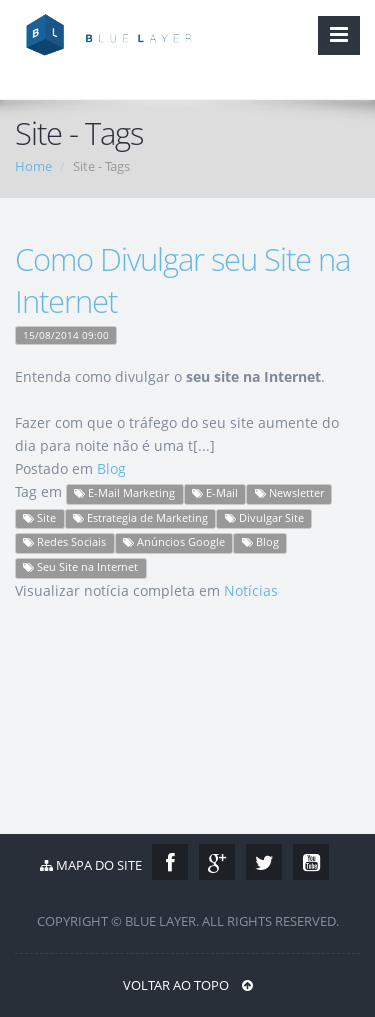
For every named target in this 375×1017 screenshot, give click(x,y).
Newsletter (289, 493)
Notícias (251, 590)
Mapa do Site (91, 865)
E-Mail (215, 493)
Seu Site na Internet (80, 567)
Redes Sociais (64, 542)
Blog (111, 468)
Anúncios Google (174, 542)
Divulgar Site (264, 518)
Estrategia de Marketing (140, 518)
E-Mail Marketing (124, 493)
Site (39, 518)
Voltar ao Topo (188, 985)
